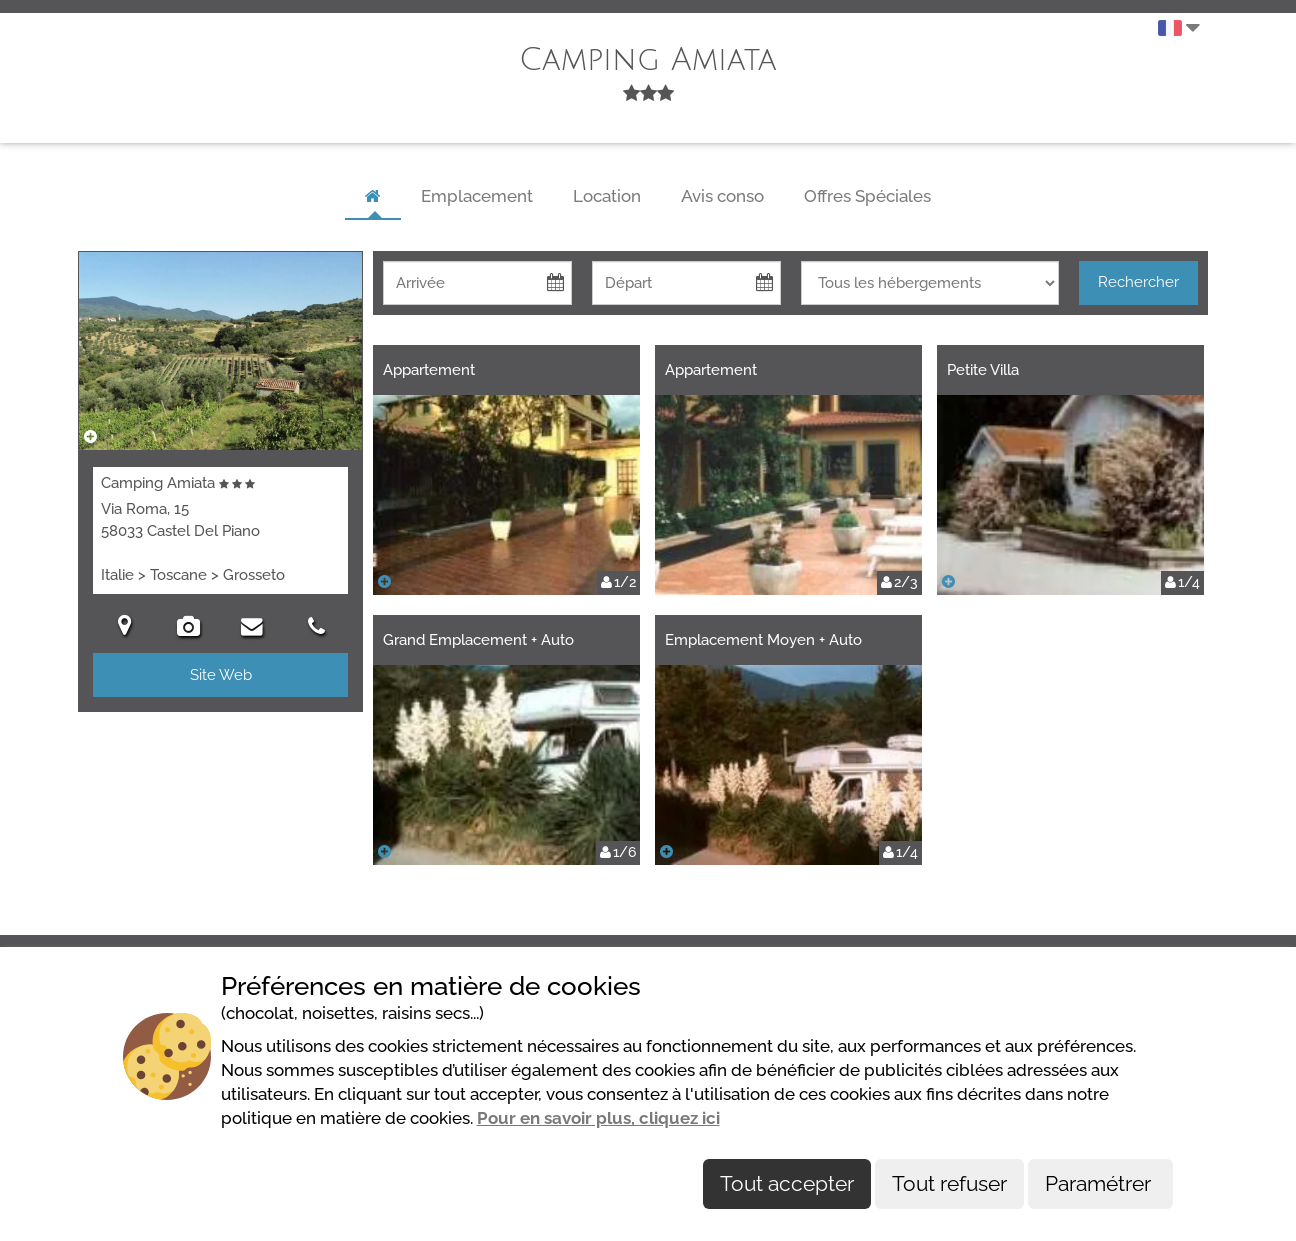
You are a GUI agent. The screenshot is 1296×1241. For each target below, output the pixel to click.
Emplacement (477, 196)
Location (607, 196)
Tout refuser (949, 1183)
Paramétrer (1100, 1183)
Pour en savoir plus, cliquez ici (598, 1118)
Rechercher (1138, 282)
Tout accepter (787, 1183)
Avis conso (722, 196)
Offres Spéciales (867, 196)
